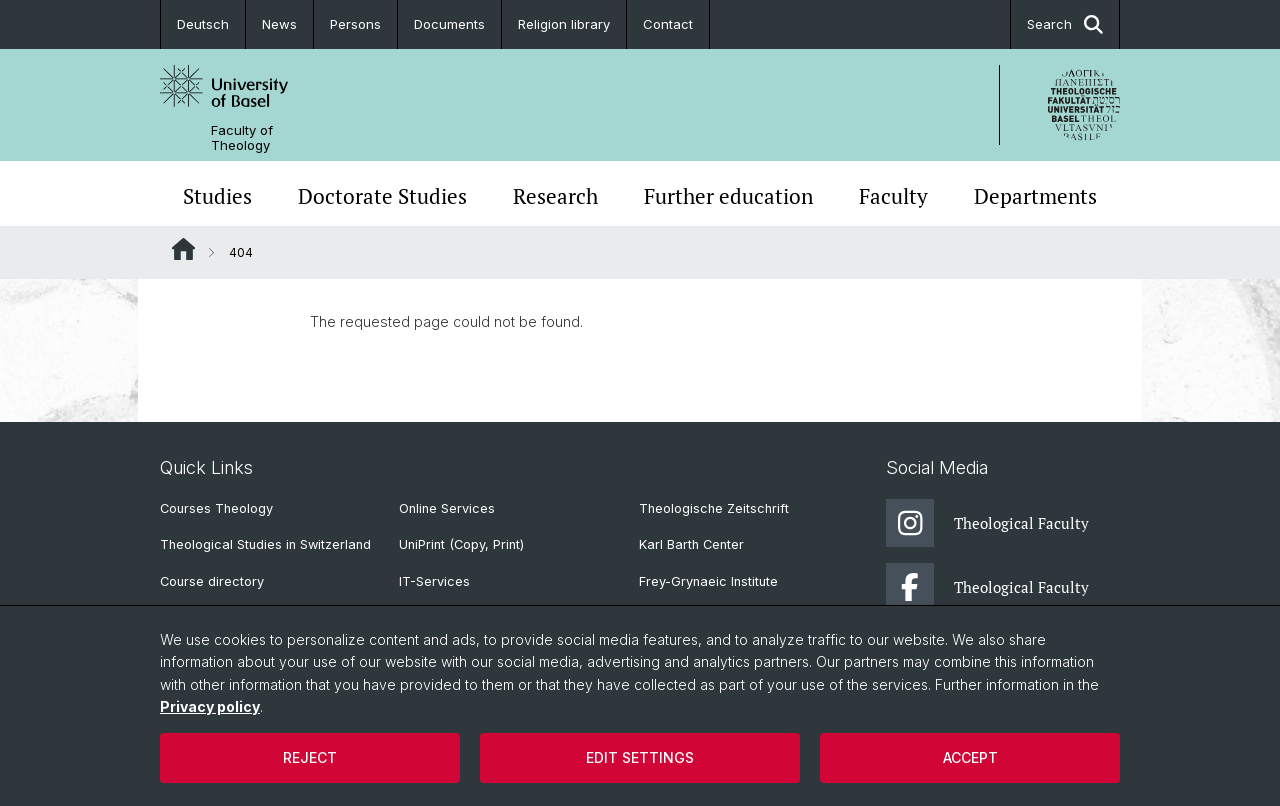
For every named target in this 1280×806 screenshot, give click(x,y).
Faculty (893, 196)
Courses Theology (216, 508)
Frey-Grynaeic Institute (708, 581)
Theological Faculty (987, 523)
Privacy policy (210, 706)
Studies (217, 196)
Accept (970, 757)
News (279, 24)
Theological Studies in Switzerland (265, 544)
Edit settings (640, 757)
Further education (728, 196)
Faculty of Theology (242, 138)
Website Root (183, 249)
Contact (668, 24)
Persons (355, 24)
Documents (449, 24)
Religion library (564, 24)
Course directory (212, 581)
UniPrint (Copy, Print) (461, 544)
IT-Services (434, 581)
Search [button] (1065, 24)
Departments (1035, 196)
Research (555, 196)
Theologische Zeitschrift (714, 508)
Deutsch (203, 24)
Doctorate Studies (382, 196)
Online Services (447, 508)
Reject (310, 757)
